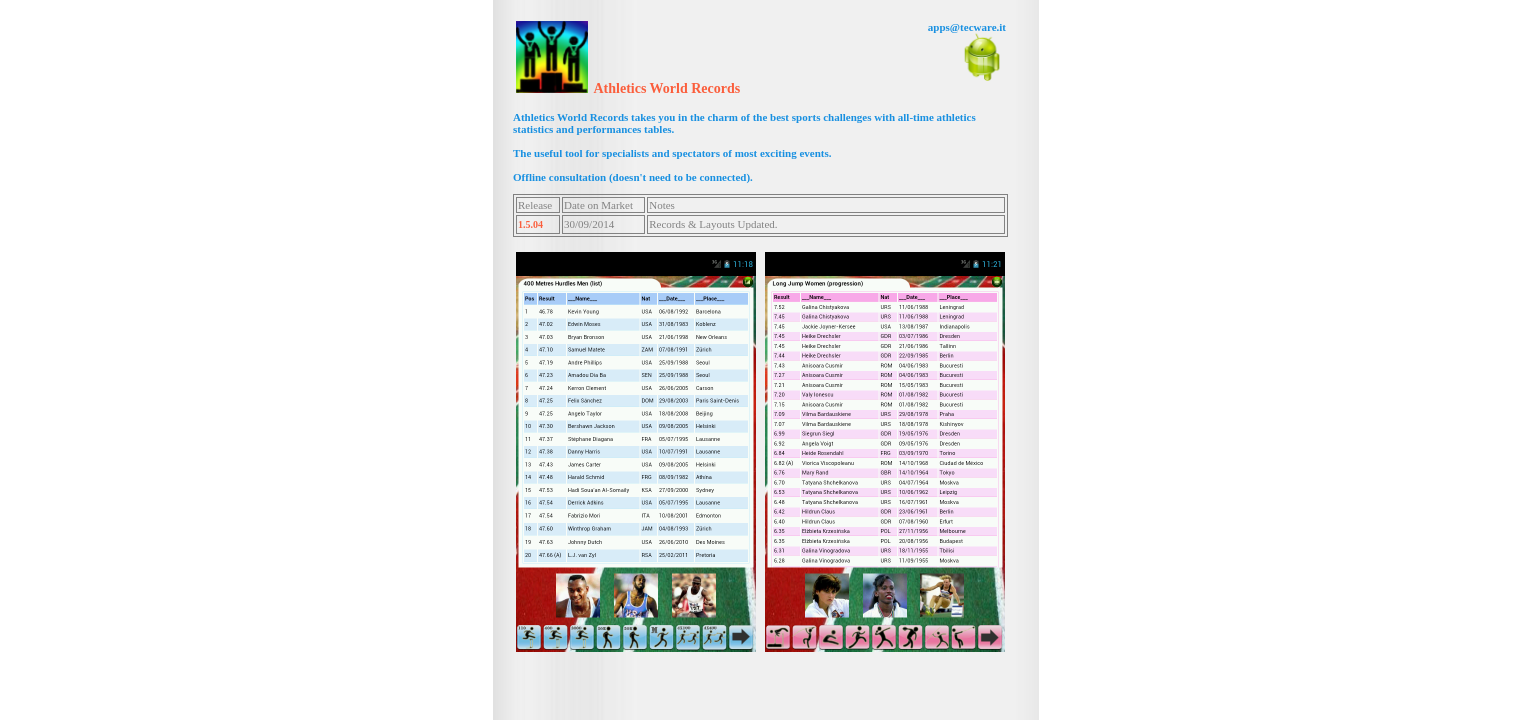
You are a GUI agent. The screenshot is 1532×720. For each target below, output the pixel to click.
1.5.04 (530, 224)
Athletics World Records (667, 88)
